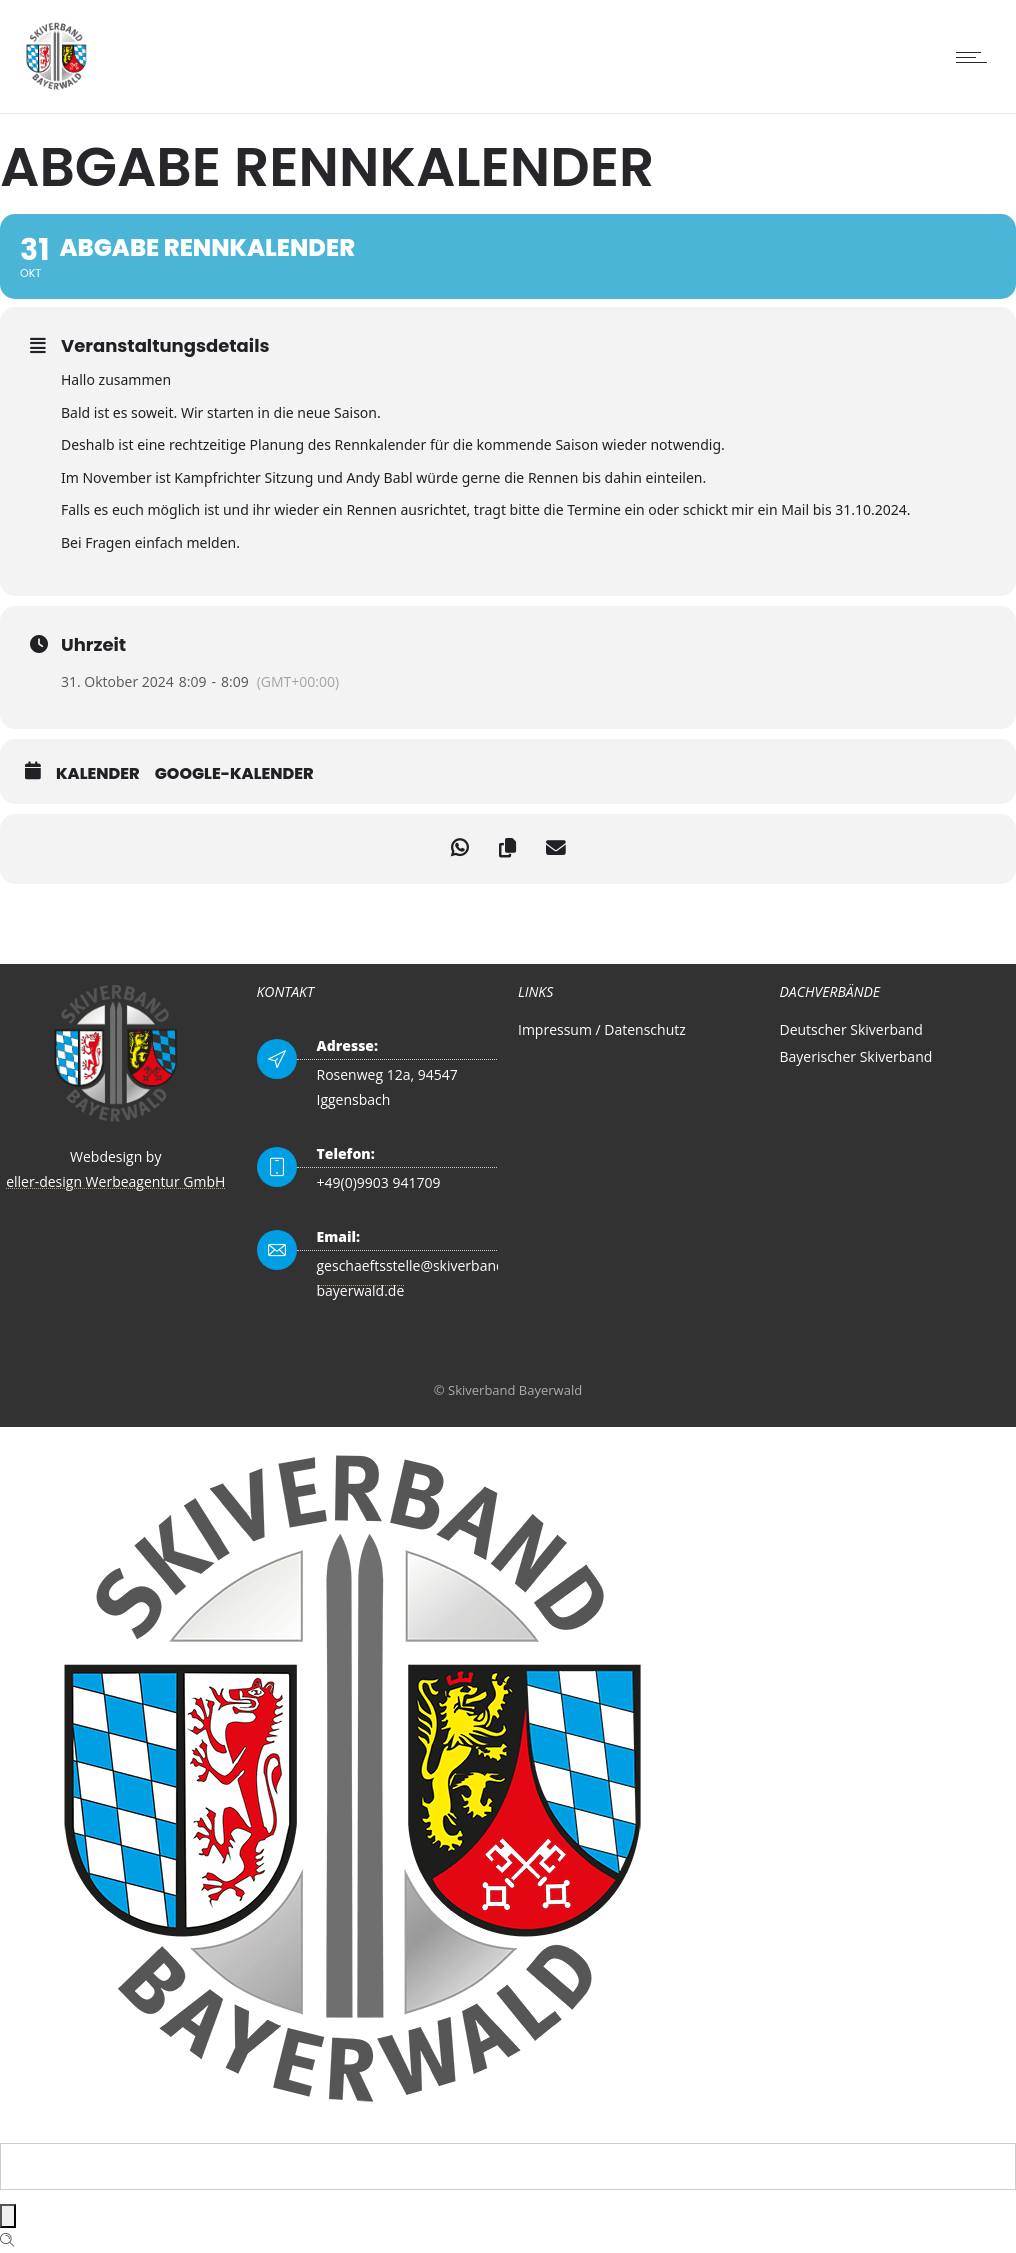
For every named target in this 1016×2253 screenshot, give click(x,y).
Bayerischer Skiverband (856, 1056)
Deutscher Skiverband (851, 1029)
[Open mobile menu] (976, 57)
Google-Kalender (234, 774)
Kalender (98, 774)
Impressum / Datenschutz (602, 1029)
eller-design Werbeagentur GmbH (115, 1181)
